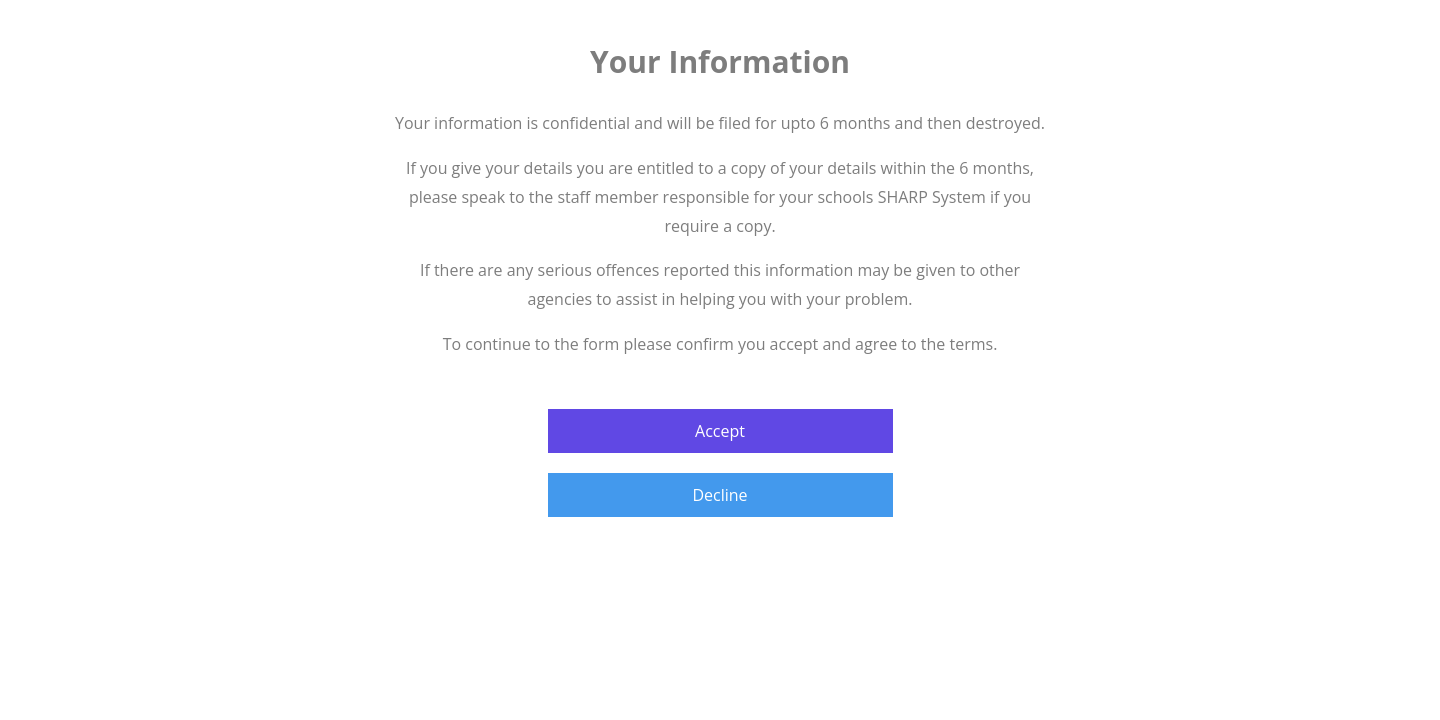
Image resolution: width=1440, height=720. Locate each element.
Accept (720, 431)
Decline (719, 495)
